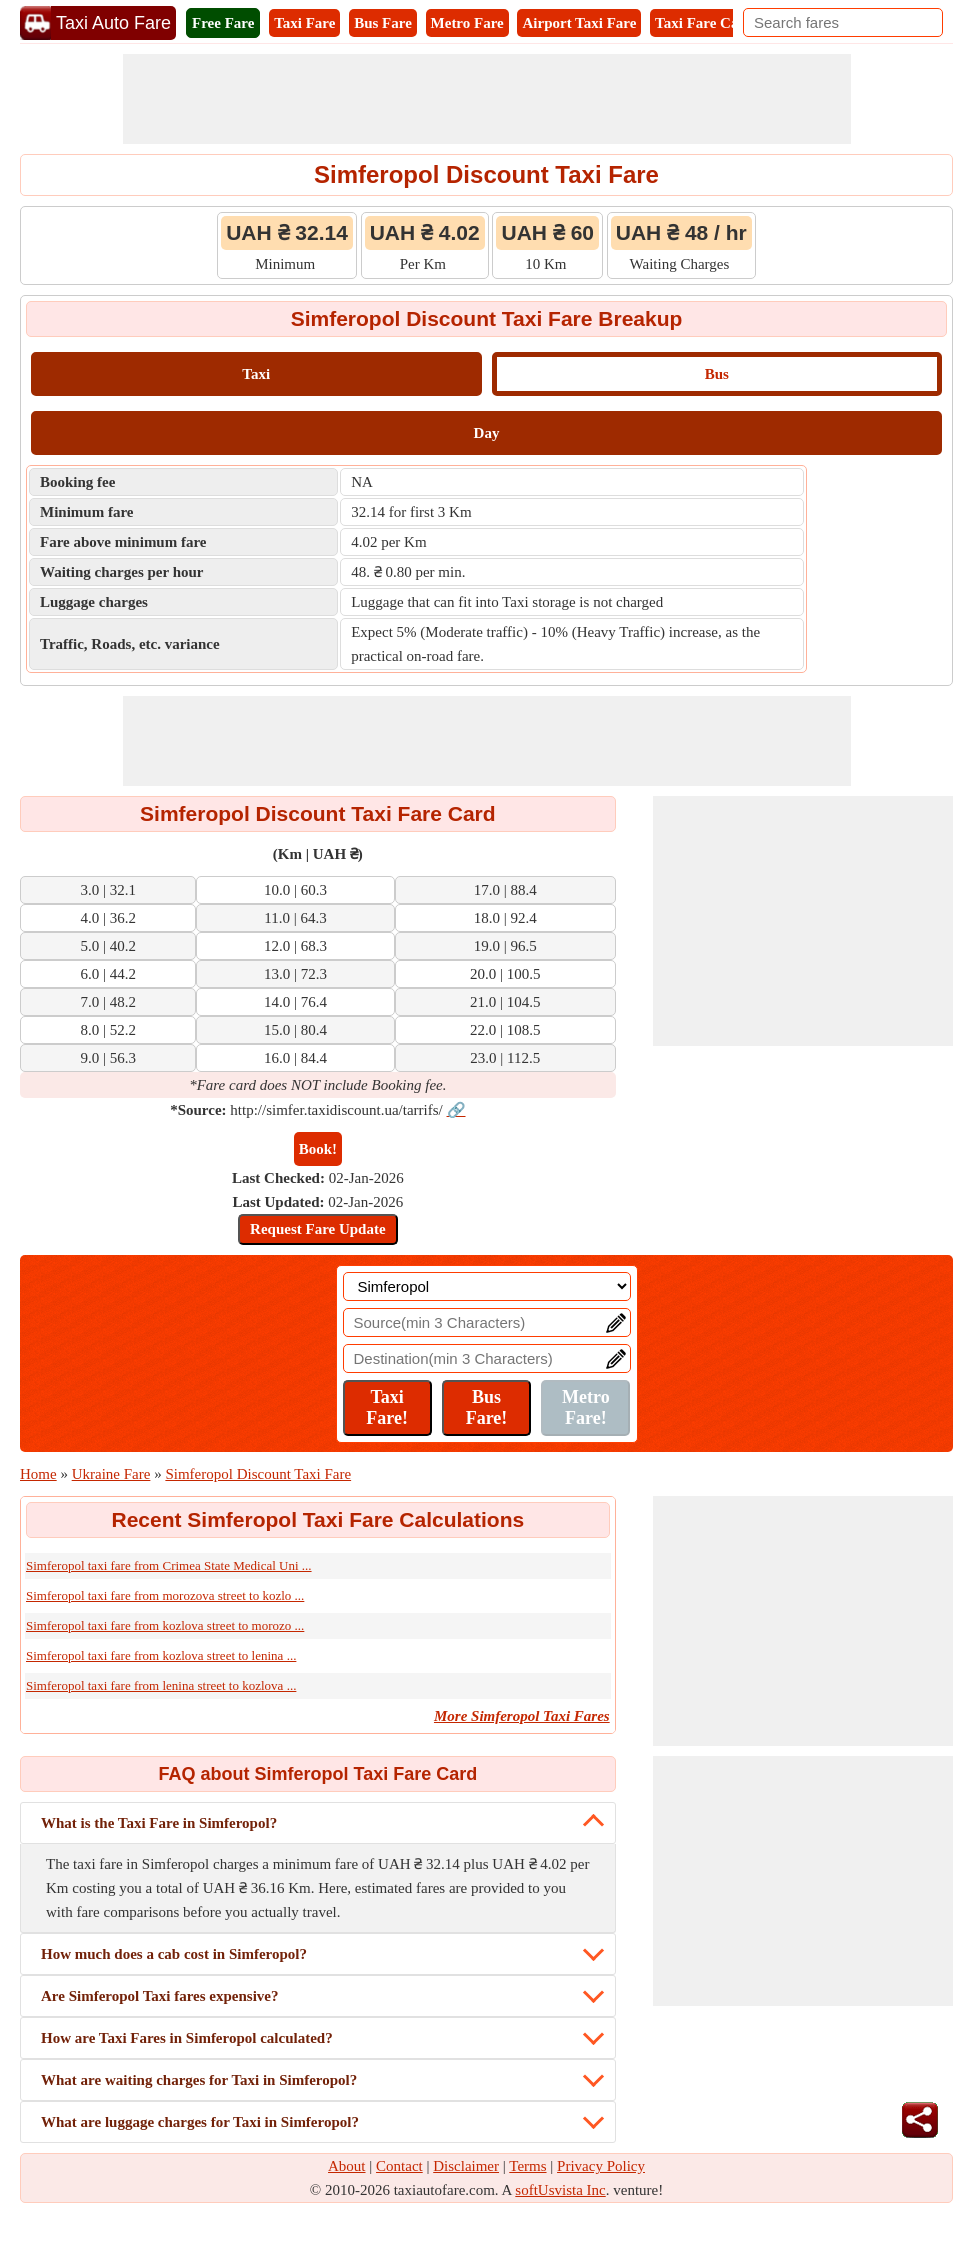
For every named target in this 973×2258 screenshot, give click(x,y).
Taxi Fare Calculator (721, 23)
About (347, 2166)
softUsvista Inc (560, 2190)
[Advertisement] (487, 99)
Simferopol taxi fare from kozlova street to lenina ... (161, 1655)
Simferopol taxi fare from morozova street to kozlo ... (165, 1595)
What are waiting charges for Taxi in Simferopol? (199, 2080)
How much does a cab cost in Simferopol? (174, 1954)
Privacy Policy (601, 2166)
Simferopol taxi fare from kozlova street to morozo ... (165, 1625)
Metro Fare (467, 23)
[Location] (487, 1286)
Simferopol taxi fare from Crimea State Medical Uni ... (169, 1565)
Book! (318, 1149)
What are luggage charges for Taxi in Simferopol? (200, 2122)
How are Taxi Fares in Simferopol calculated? (187, 2038)
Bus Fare (383, 23)
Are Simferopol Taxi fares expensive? (160, 1996)
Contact (399, 2166)
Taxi (256, 374)
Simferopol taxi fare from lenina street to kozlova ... (161, 1685)
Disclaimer (466, 2166)
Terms (527, 2166)
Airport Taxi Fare (579, 23)
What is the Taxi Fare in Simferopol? (159, 1823)
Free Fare (223, 23)
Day (487, 433)
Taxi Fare (304, 23)
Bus (717, 374)
